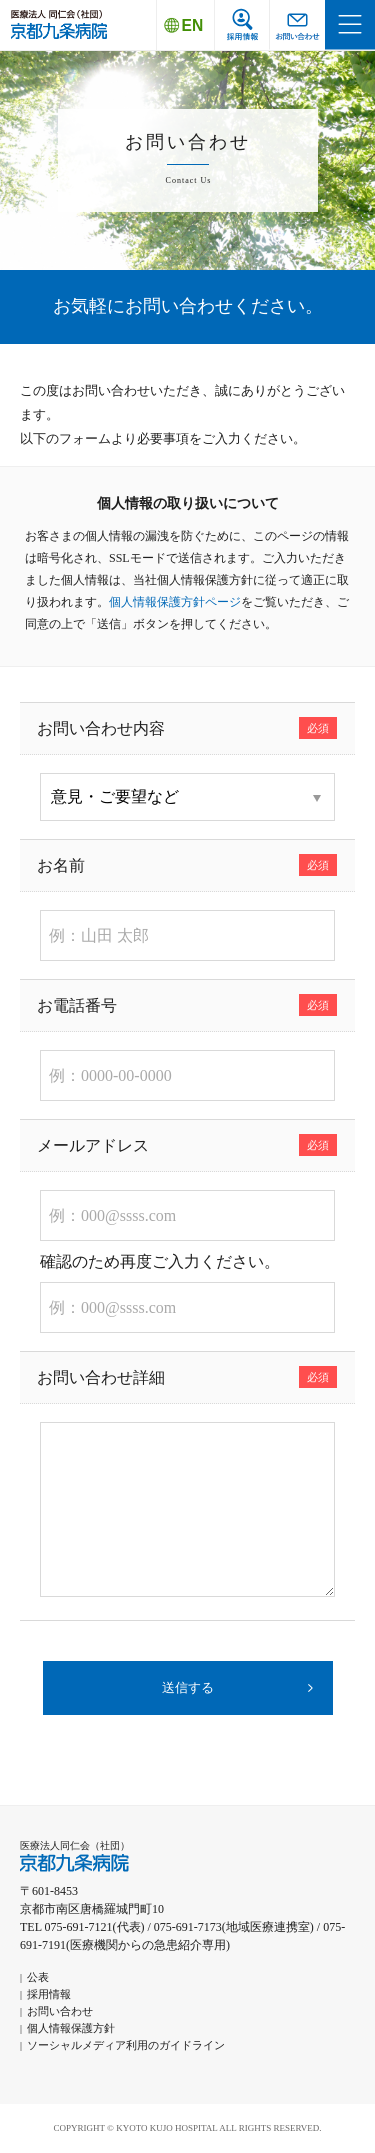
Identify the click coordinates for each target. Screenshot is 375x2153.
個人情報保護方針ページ (175, 602)
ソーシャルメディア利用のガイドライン (126, 2045)
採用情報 (49, 1994)
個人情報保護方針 (71, 2028)
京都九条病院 (59, 24)
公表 (38, 1977)
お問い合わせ (60, 2011)
